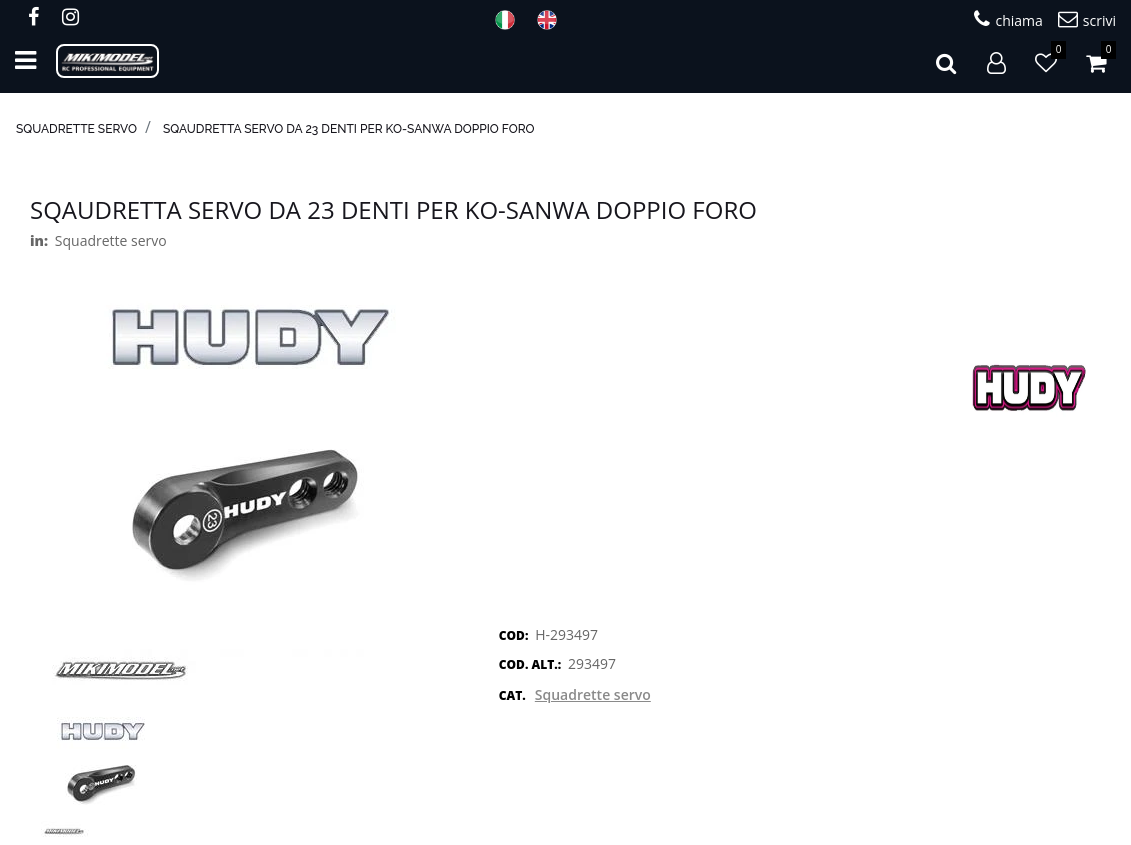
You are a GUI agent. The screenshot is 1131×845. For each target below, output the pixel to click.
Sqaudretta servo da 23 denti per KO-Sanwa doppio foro (349, 129)
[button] (946, 61)
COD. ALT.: (530, 664)
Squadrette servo (76, 129)
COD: (514, 635)
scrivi (1087, 19)
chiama (1008, 19)
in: (39, 240)
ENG (553, 20)
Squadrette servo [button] (593, 694)
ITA (511, 20)
